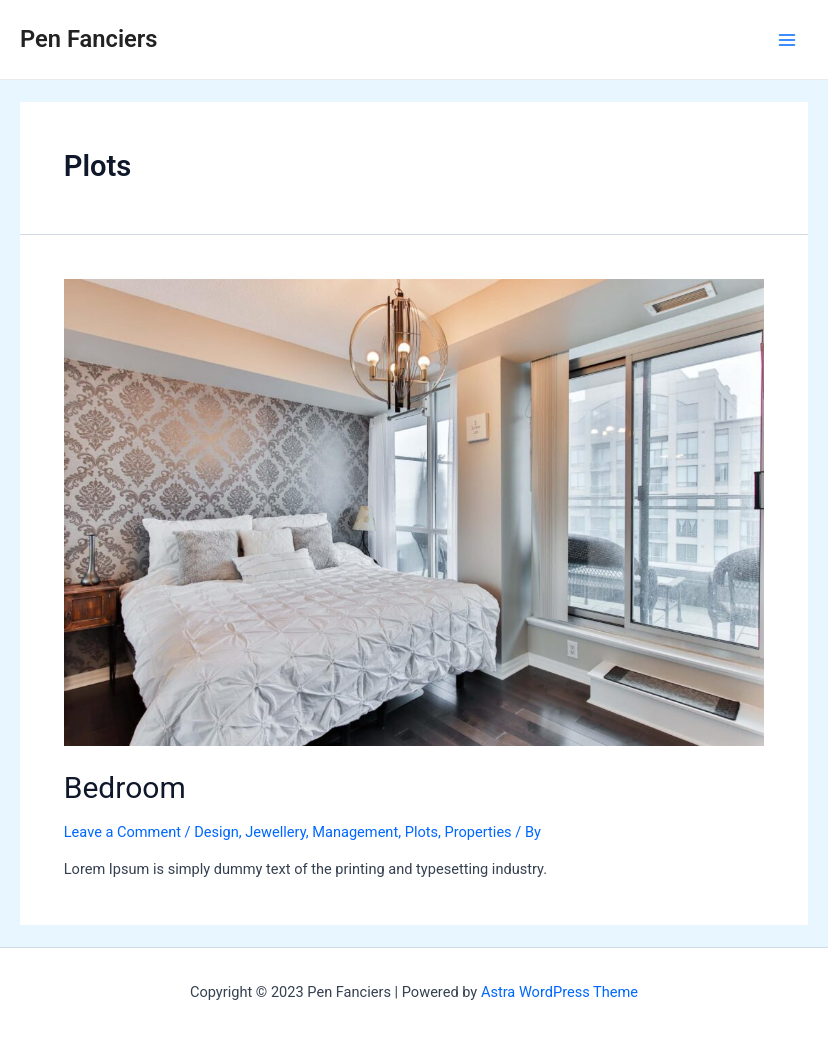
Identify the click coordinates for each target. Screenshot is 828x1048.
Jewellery (275, 832)
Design (216, 832)
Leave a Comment (122, 832)
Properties (478, 832)
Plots (421, 832)
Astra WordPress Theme (559, 992)
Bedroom (125, 787)
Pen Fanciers (89, 39)
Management (355, 832)
